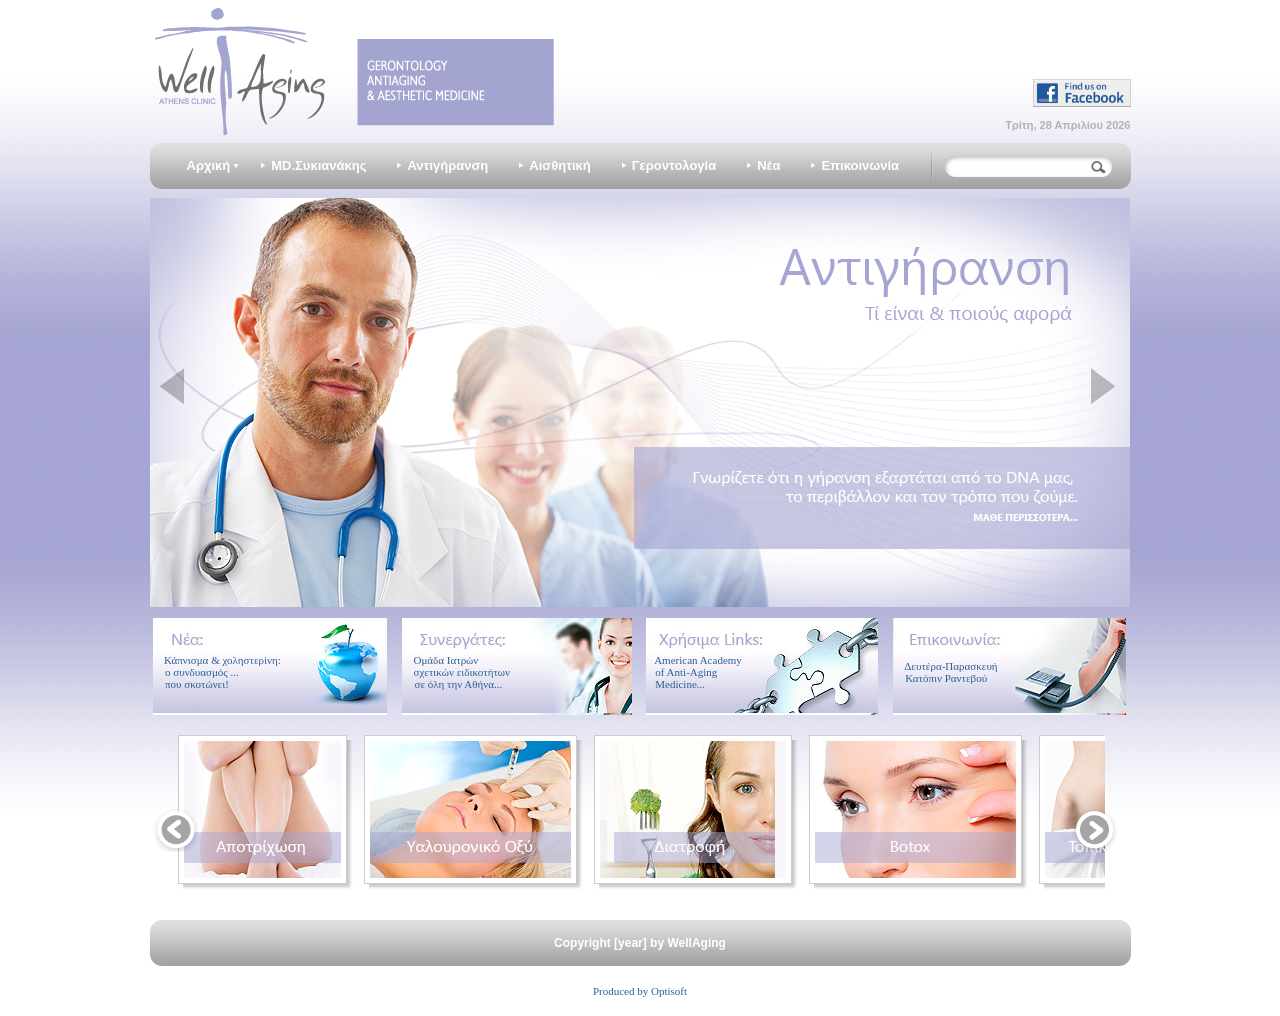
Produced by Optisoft (640, 991)
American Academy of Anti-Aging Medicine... (694, 672)
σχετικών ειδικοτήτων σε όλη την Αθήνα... (456, 678)
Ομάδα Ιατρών (445, 660)
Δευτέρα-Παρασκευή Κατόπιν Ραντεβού (945, 672)
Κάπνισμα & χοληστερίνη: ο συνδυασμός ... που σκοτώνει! (217, 672)
